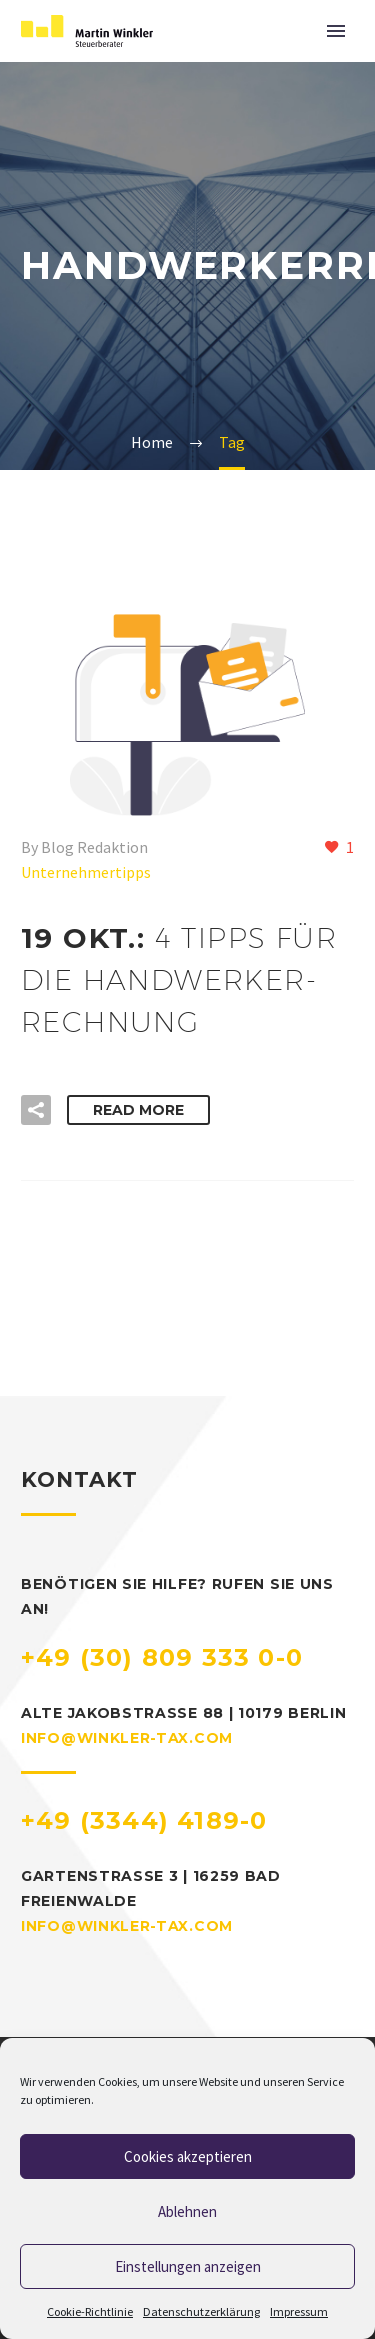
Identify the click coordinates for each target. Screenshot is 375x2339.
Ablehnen (187, 2211)
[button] (36, 1110)
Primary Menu (336, 31)
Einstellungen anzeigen (188, 2266)
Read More (138, 1110)
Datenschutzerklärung (201, 2311)
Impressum (299, 2311)
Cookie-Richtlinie (90, 2311)
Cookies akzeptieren (188, 2156)
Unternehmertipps (86, 872)
